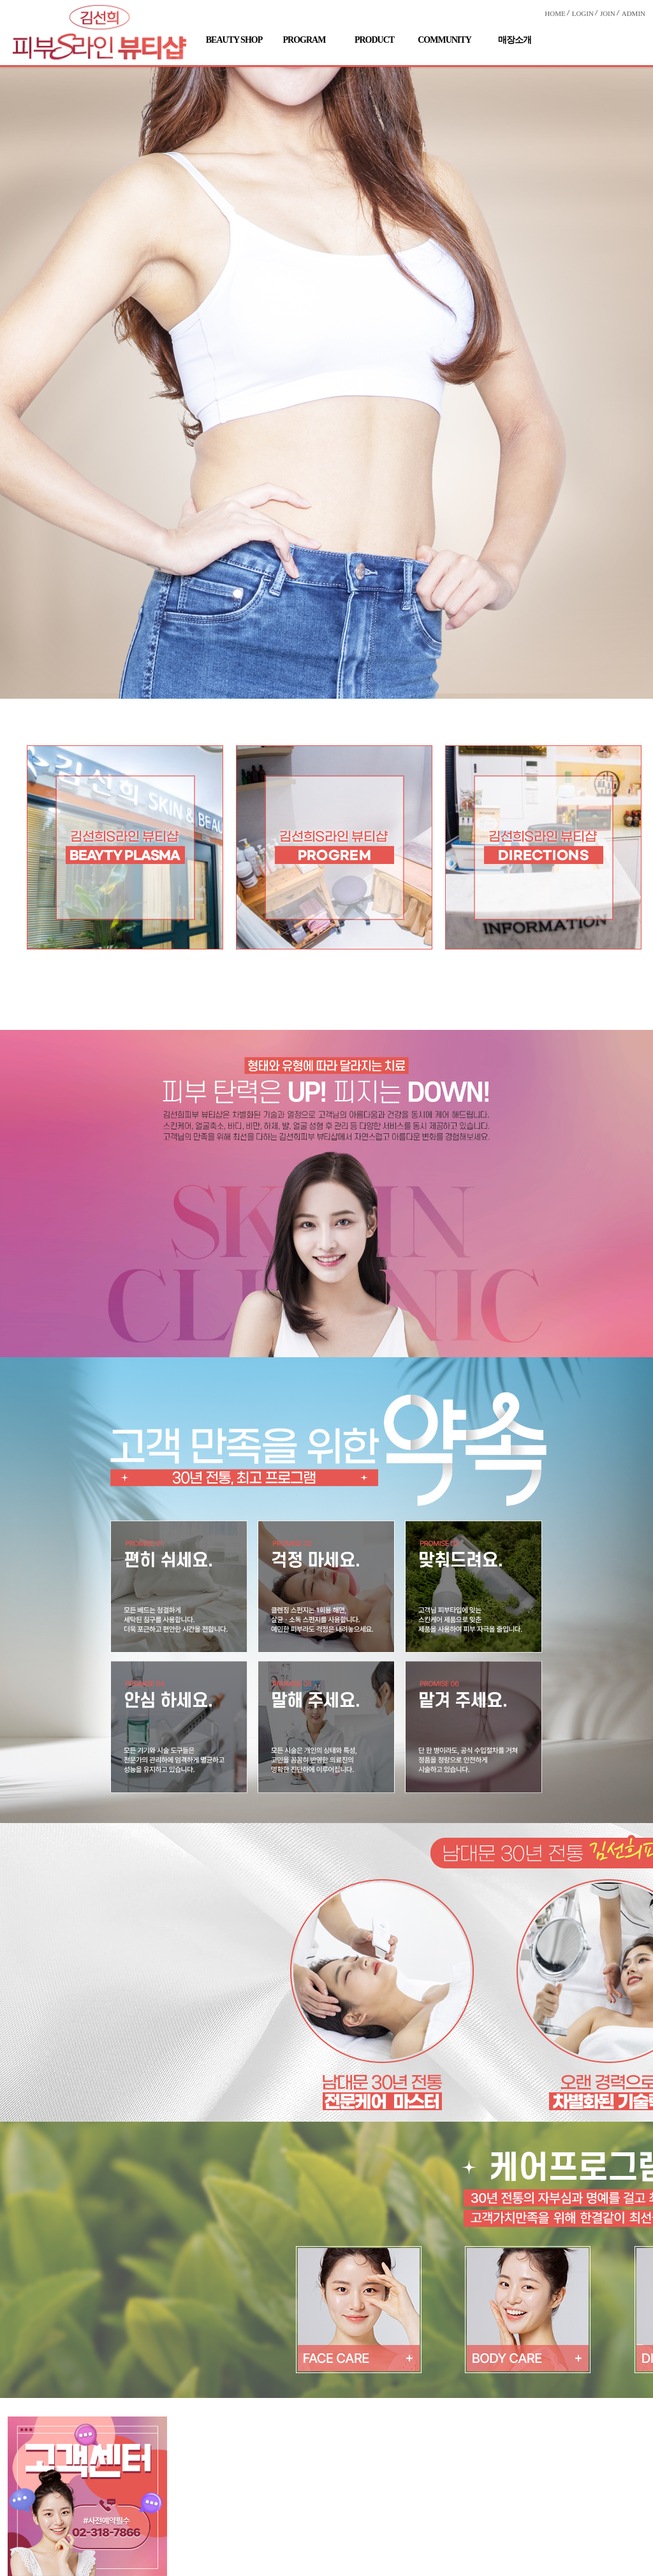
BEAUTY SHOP (234, 40)
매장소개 (514, 40)
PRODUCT (374, 40)
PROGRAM (304, 40)
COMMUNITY (444, 40)
